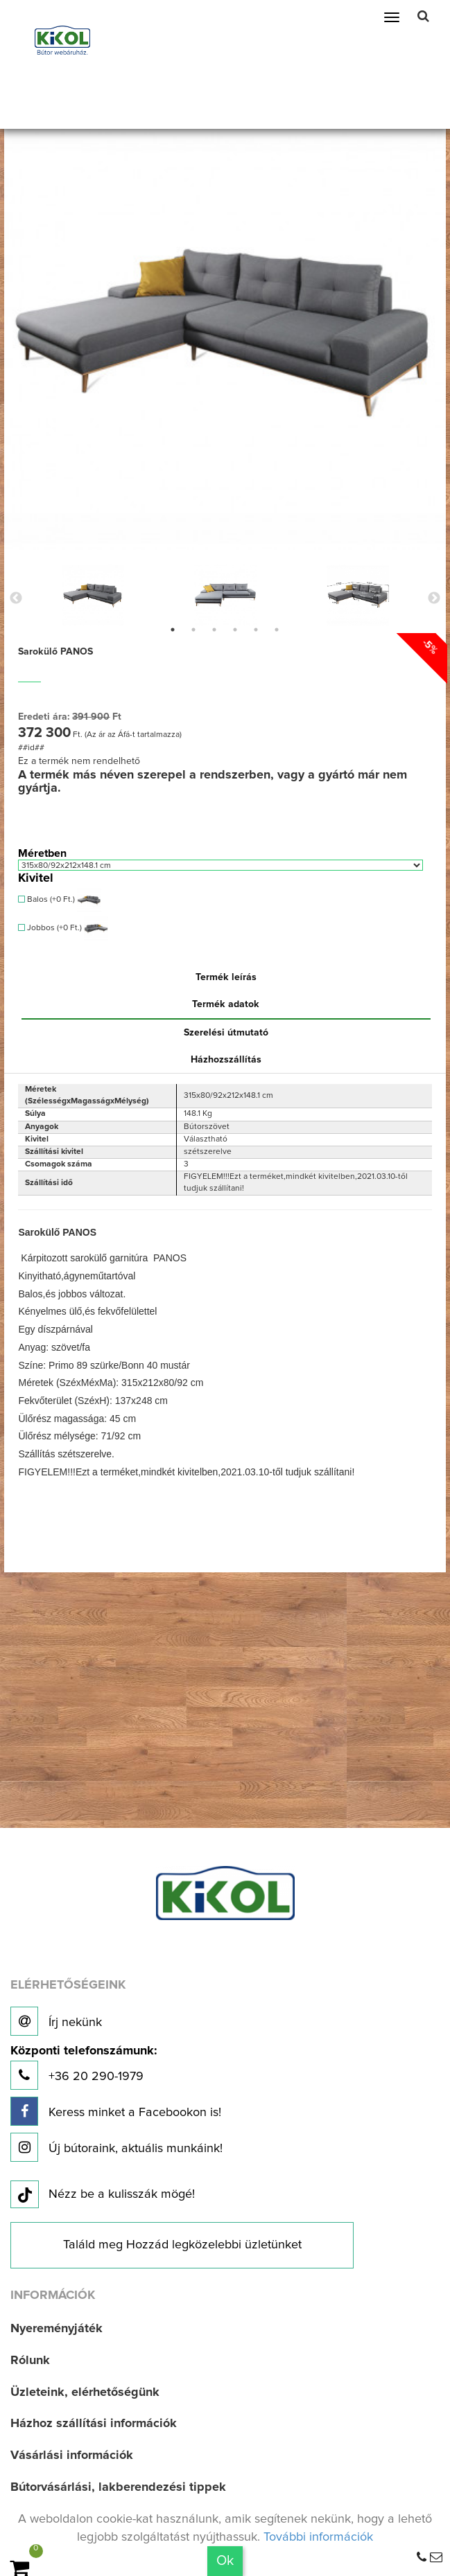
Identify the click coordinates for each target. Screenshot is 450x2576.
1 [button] (173, 630)
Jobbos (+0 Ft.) (63, 928)
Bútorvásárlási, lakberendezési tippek (118, 2487)
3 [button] (214, 630)
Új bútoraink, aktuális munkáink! (116, 2147)
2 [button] (193, 630)
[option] (92, 595)
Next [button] (434, 598)
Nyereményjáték (56, 2328)
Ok (225, 2561)
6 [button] (277, 630)
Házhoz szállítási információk (93, 2423)
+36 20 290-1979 (83, 2067)
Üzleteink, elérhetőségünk (84, 2392)
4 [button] (235, 630)
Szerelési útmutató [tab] (226, 1033)
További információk (318, 2537)
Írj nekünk (56, 2021)
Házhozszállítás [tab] (226, 1060)
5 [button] (256, 630)
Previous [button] (16, 598)
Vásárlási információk (71, 2455)
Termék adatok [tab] (225, 1004)
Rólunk (30, 2360)
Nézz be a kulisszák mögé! (102, 2195)
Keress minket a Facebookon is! (115, 2111)
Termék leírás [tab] (226, 977)
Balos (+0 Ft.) (59, 900)
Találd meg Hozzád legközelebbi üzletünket (182, 2245)
